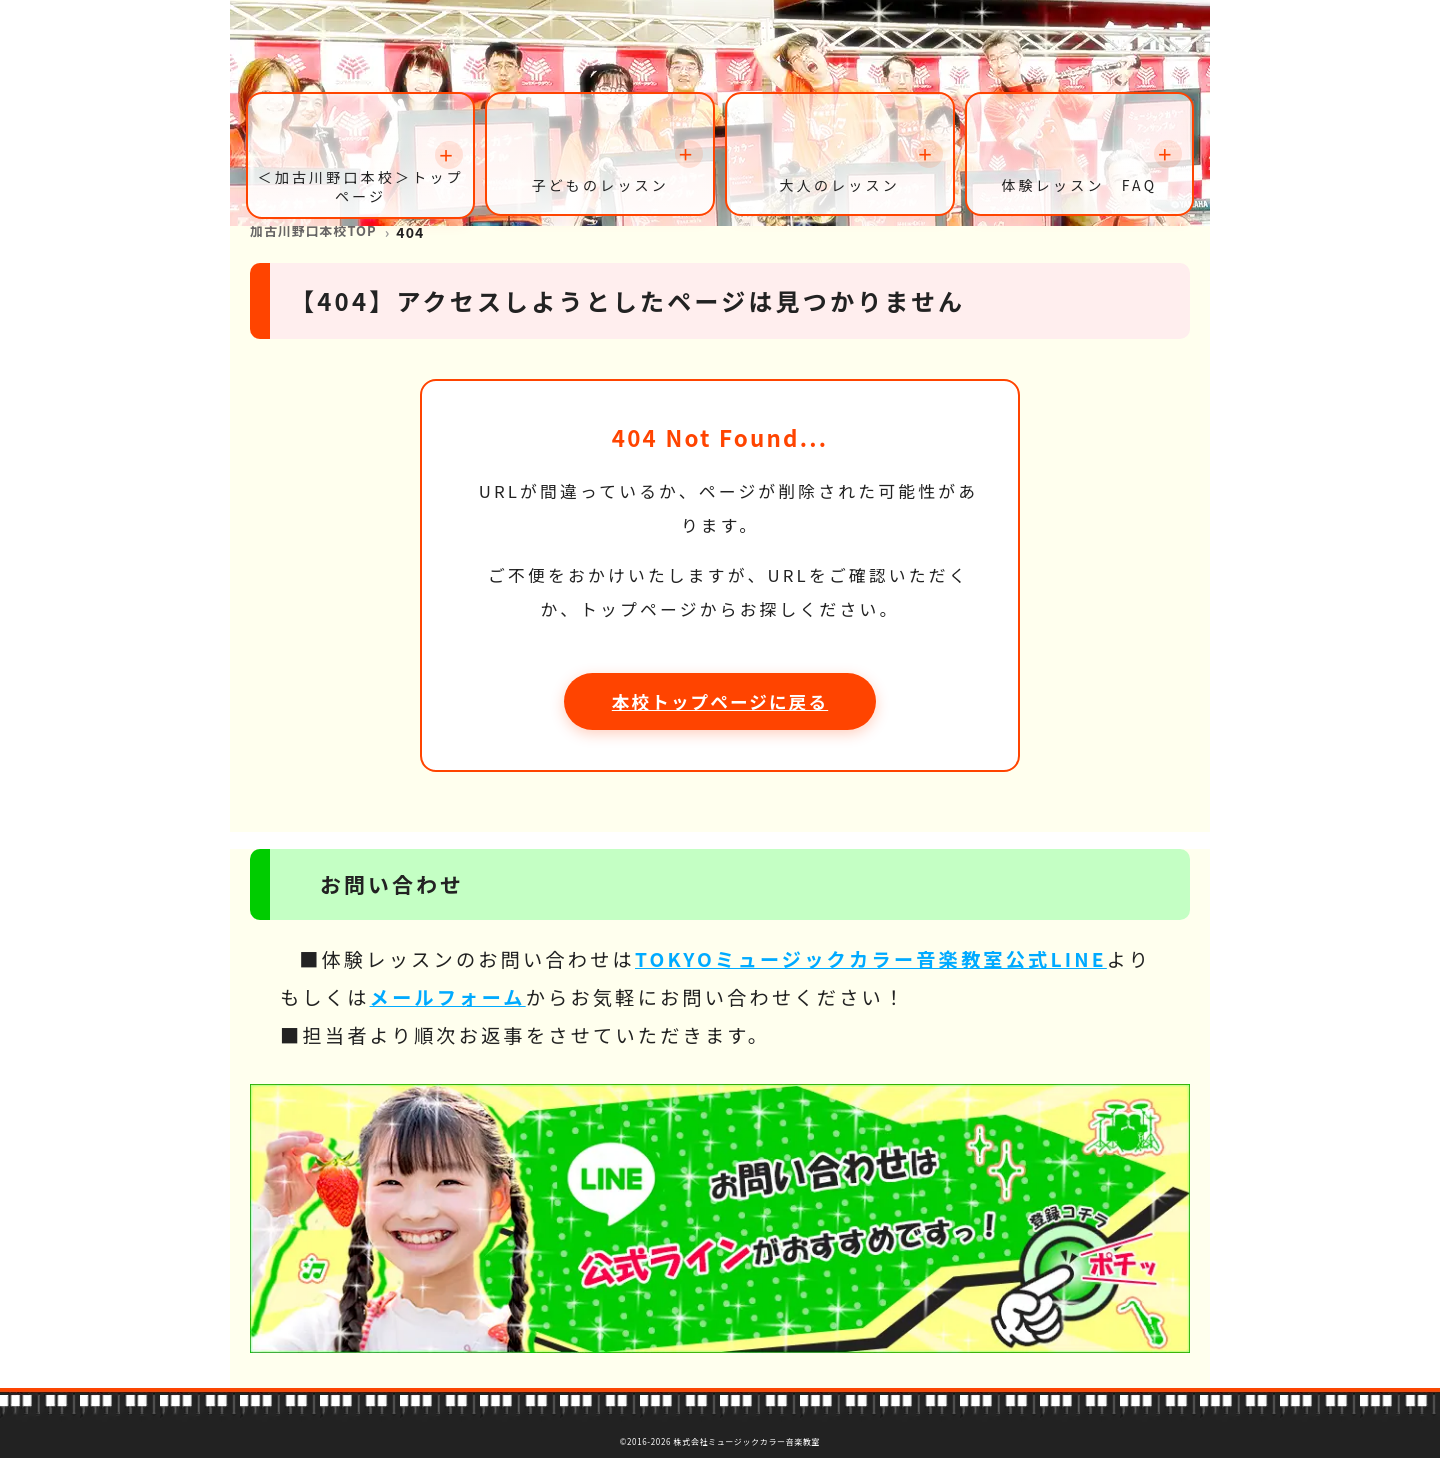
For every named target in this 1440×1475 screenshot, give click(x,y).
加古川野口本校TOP (319, 248)
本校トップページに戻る (720, 718)
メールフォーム (448, 1014)
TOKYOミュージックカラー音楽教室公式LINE (871, 976)
